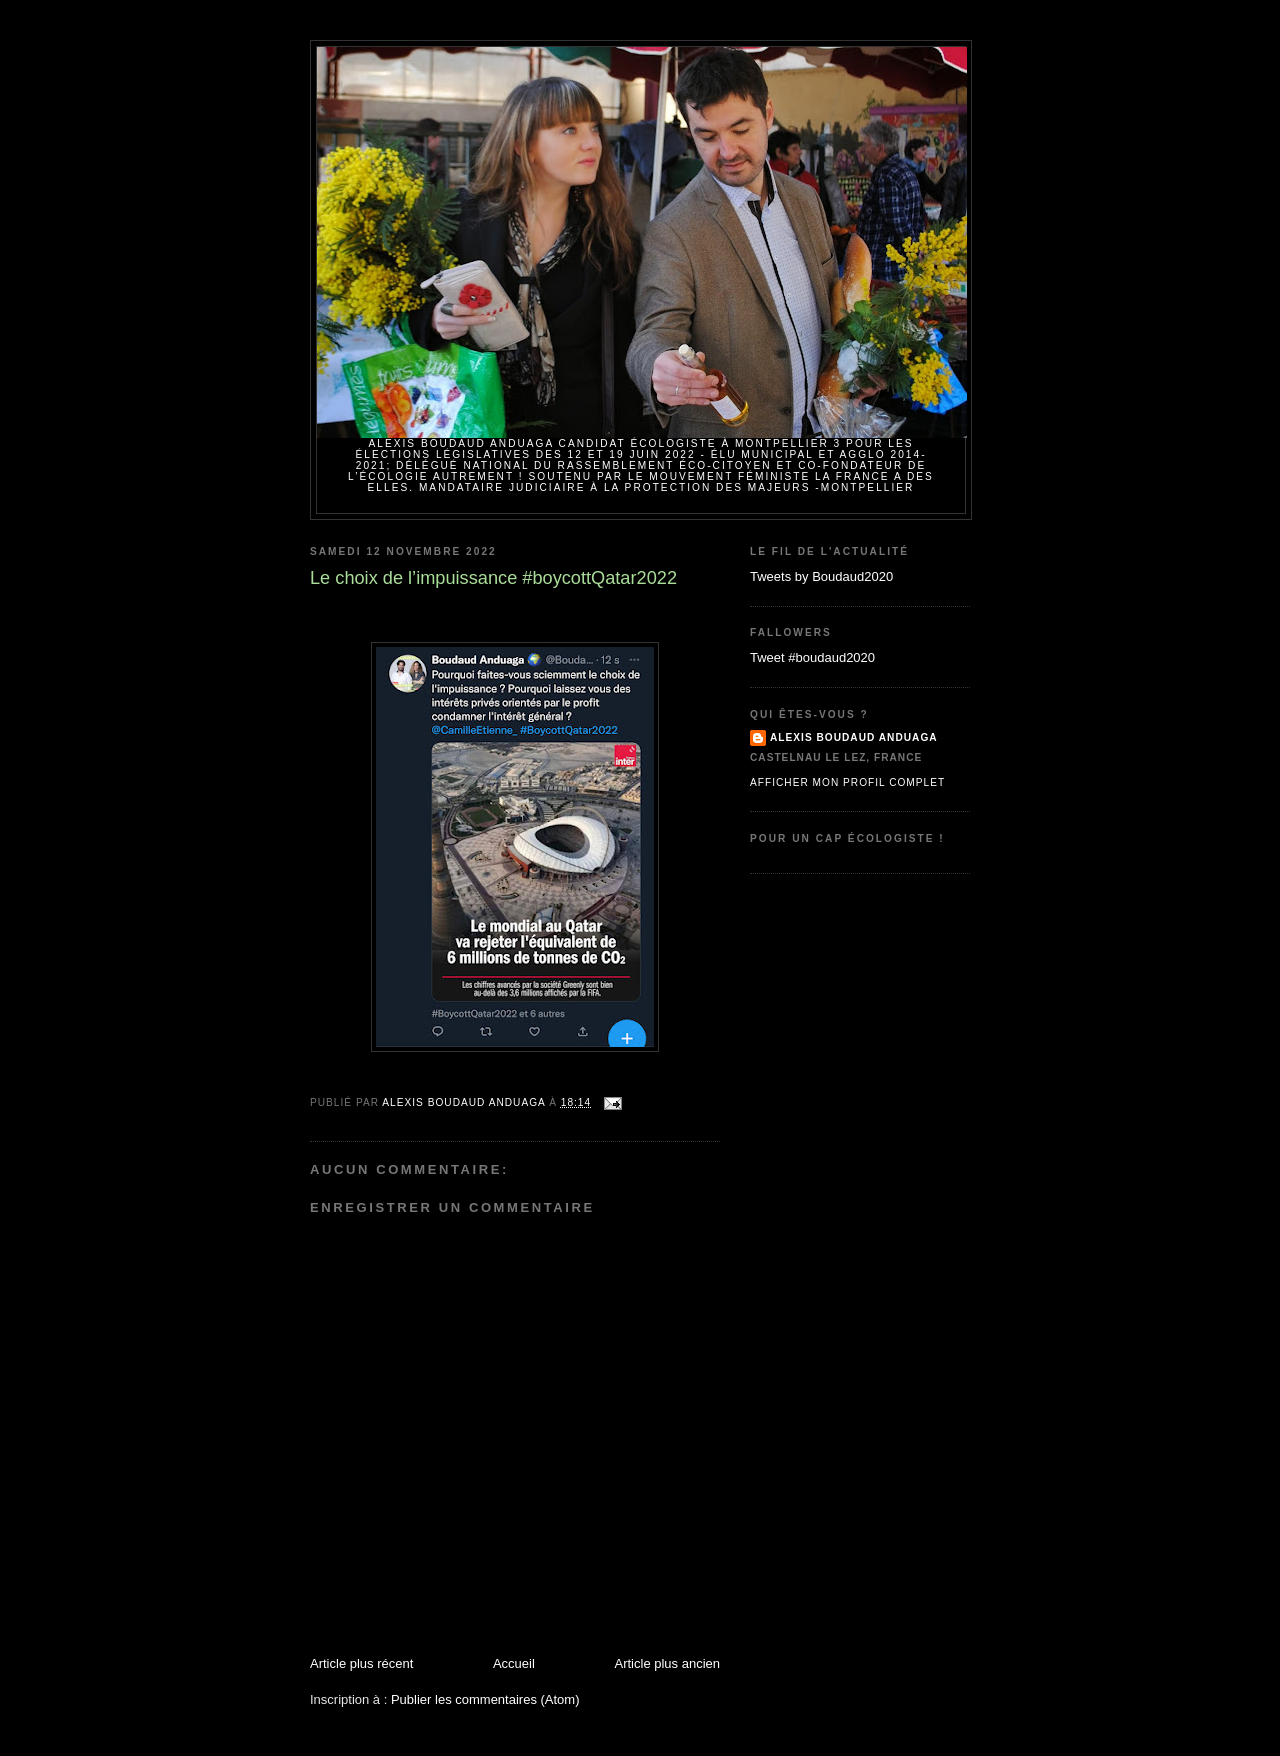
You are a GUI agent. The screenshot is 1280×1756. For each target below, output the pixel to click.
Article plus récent (361, 1663)
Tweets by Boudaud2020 (821, 576)
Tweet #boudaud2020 (812, 657)
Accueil (514, 1663)
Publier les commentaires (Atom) (485, 1699)
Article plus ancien (668, 1663)
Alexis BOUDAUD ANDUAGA (854, 737)
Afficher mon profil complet (847, 782)
